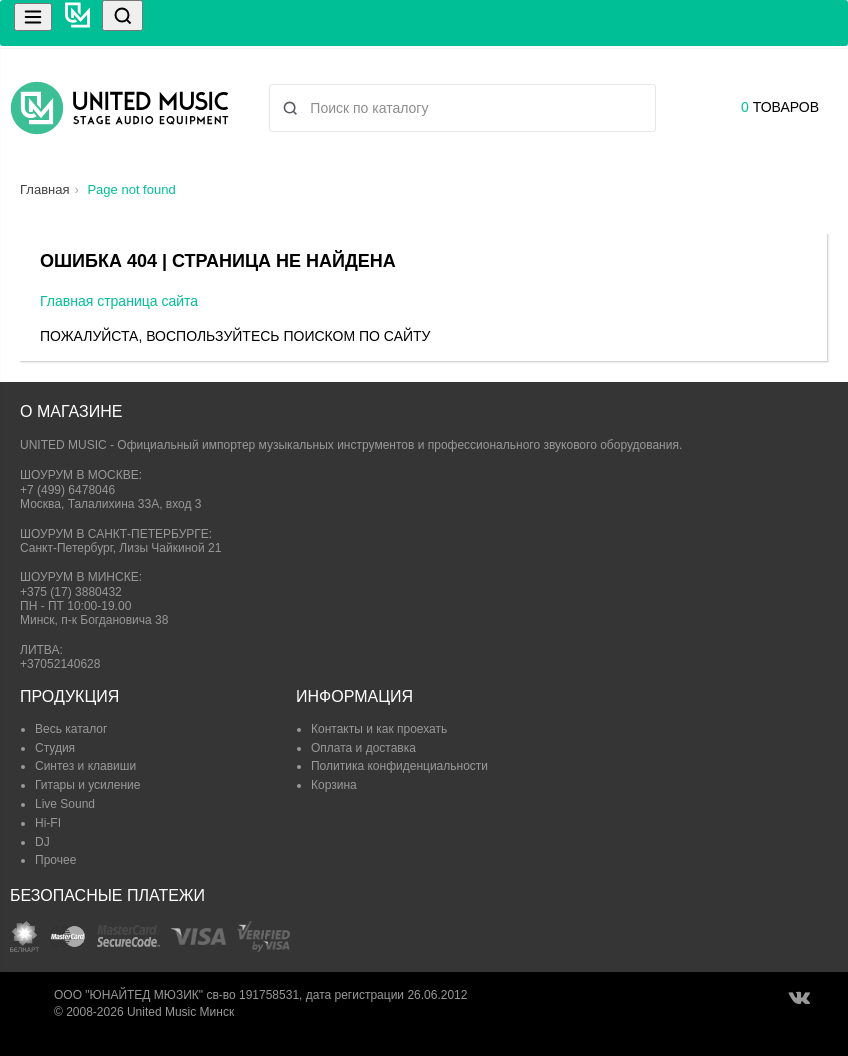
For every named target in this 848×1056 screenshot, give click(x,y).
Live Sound (65, 804)
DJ (42, 842)
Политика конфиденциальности (399, 766)
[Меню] (33, 17)
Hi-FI (48, 823)
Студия (55, 748)
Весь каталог (71, 729)
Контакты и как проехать (379, 729)
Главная (44, 189)
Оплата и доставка (363, 748)
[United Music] (77, 23)
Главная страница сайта (119, 301)
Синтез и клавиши (85, 766)
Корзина (334, 785)
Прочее (55, 860)
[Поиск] (122, 15)
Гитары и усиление (87, 785)
